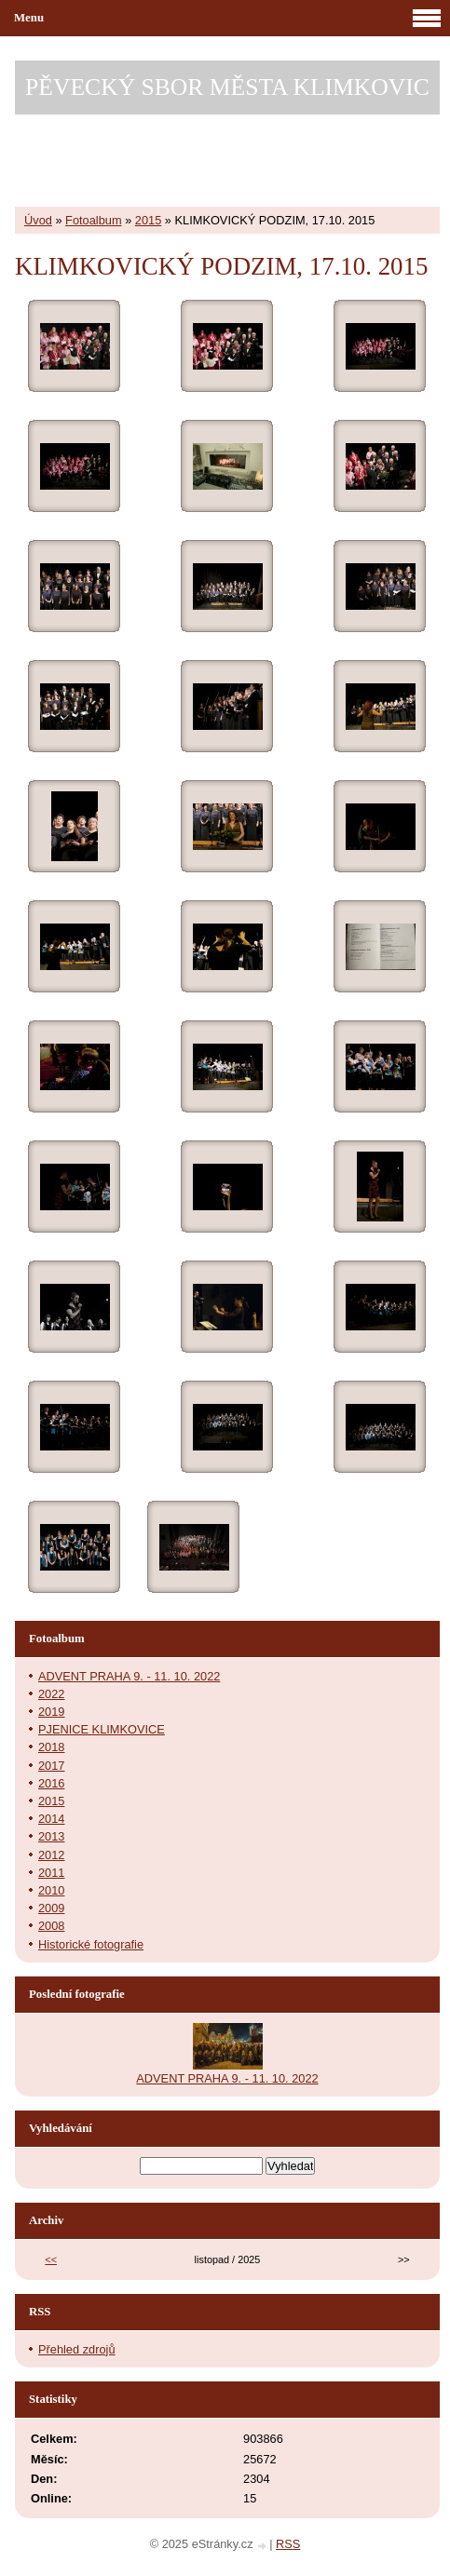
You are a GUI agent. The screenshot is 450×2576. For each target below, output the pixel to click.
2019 (51, 1712)
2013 (51, 1836)
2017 (51, 1766)
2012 (51, 1855)
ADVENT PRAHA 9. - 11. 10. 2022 (129, 1676)
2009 (51, 1908)
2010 (51, 1890)
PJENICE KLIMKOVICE (101, 1729)
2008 (51, 1926)
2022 (51, 1694)
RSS (288, 2544)
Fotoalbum (93, 220)
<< (51, 2259)
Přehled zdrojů (77, 2349)
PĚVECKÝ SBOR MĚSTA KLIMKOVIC (227, 87)
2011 (51, 1873)
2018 (51, 1747)
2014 (51, 1819)
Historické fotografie (90, 1944)
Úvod (38, 220)
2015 (148, 220)
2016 (51, 1783)
